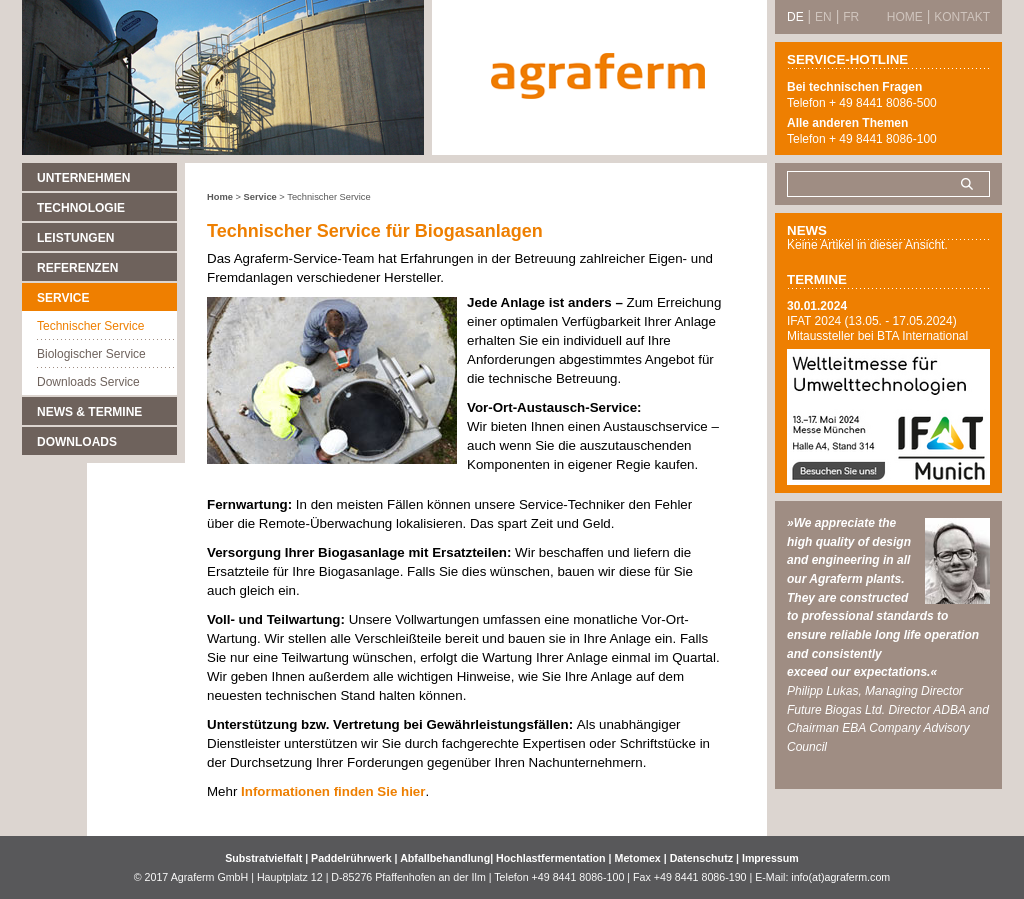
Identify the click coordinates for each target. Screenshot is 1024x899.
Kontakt (962, 17)
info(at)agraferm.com (840, 877)
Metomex (639, 858)
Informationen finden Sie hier (333, 791)
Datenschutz (701, 858)
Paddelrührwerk (353, 858)
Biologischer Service (91, 354)
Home (220, 197)
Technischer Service (90, 326)
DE (795, 17)
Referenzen (77, 268)
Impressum (770, 858)
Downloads (77, 442)
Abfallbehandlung (445, 858)
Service (63, 298)
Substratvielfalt (263, 858)
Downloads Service (88, 382)
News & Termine (89, 412)
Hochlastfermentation (552, 858)
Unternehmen (83, 178)
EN (823, 17)
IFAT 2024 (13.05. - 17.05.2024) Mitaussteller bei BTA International (877, 328)
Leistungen (75, 238)
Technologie (81, 208)
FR (851, 17)
